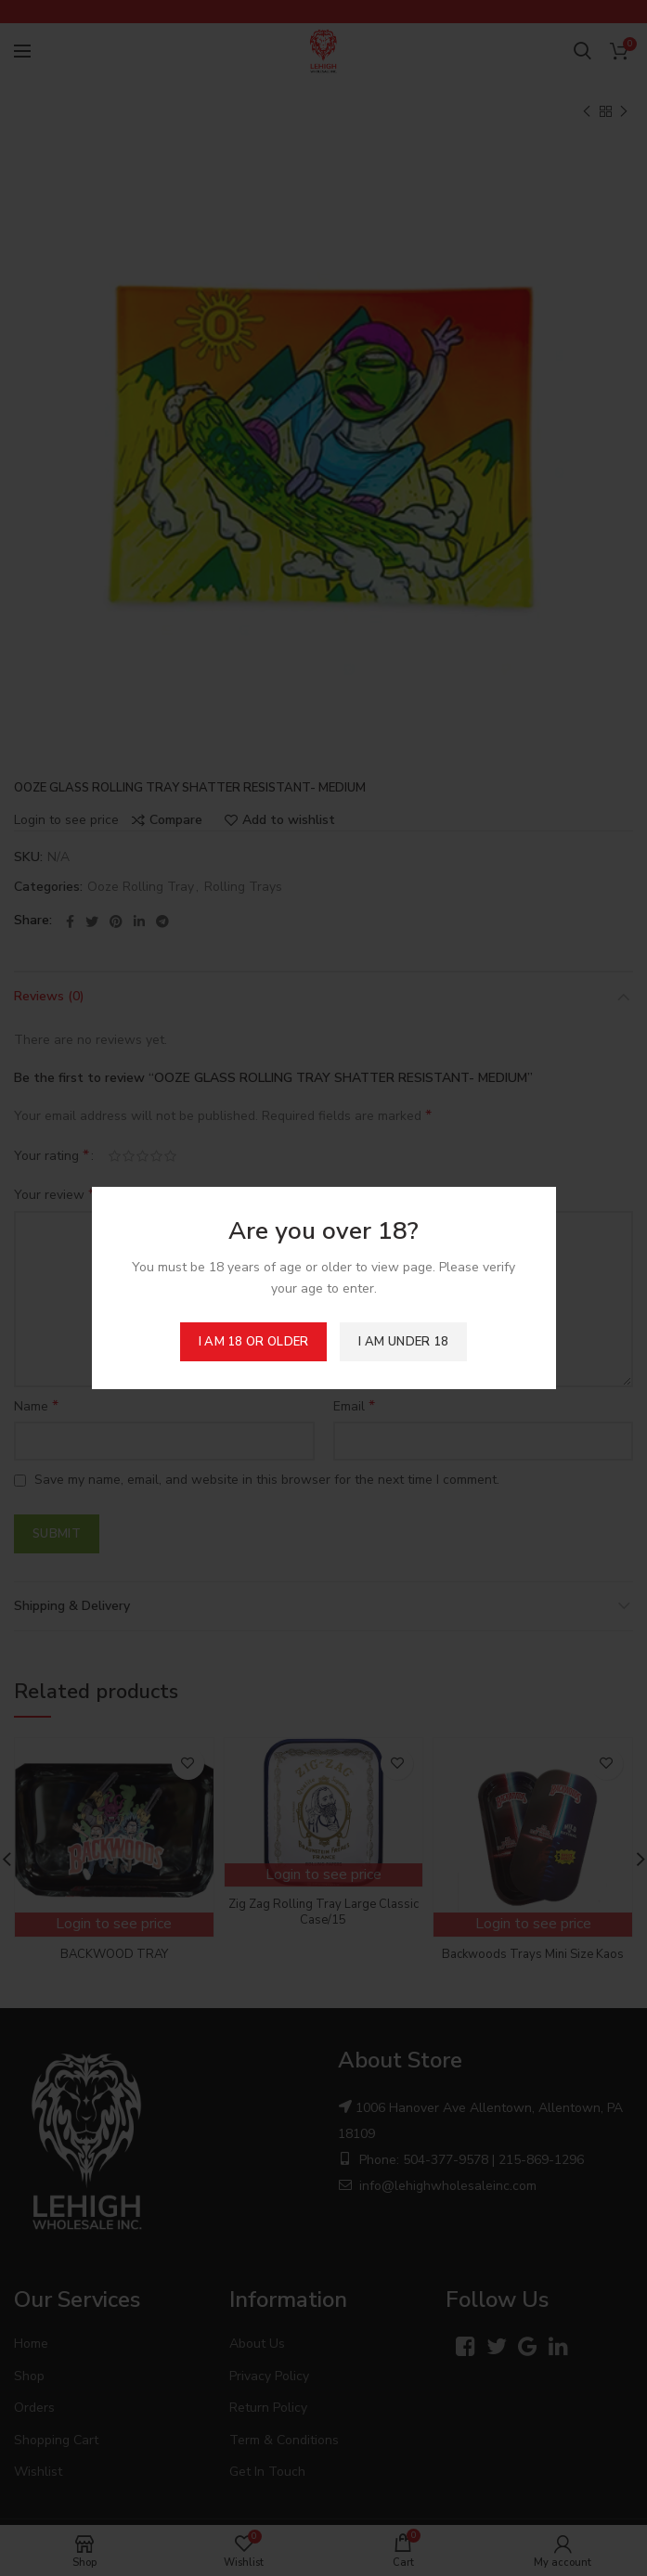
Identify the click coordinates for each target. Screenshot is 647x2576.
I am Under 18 (403, 1341)
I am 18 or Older (254, 1341)
